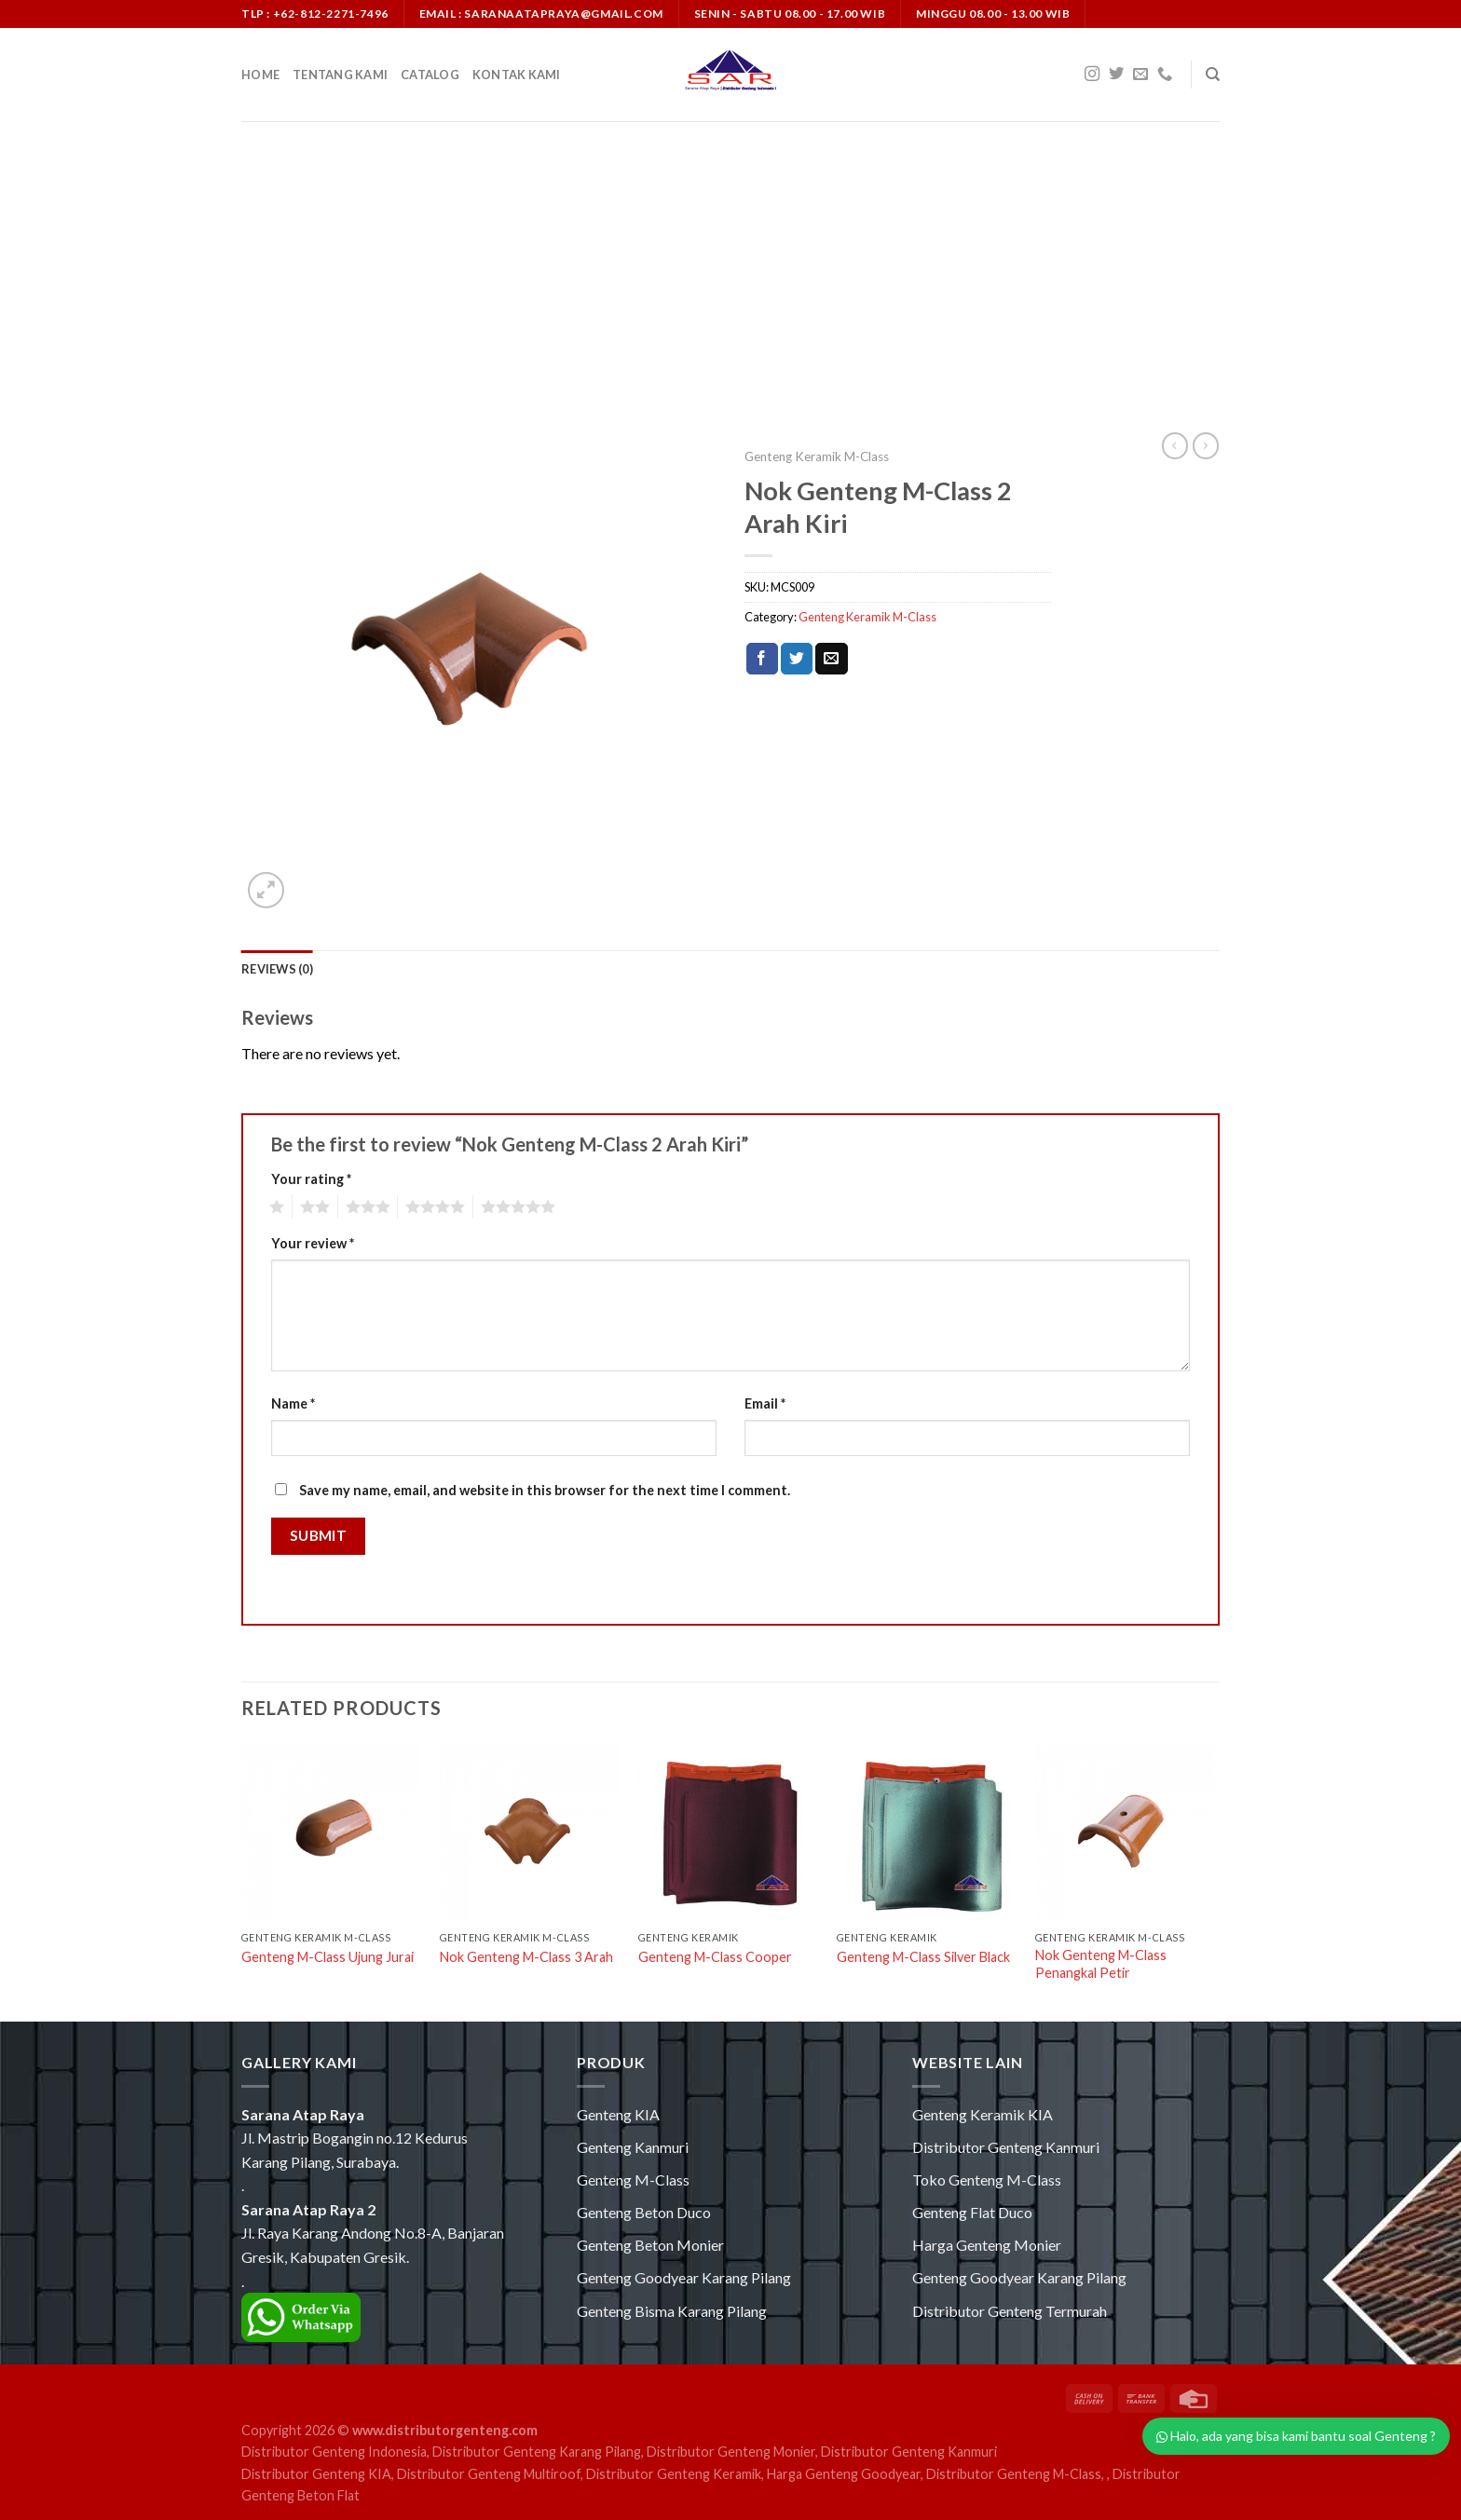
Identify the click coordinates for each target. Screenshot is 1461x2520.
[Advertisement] (730, 260)
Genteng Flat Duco (972, 2212)
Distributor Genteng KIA (316, 2474)
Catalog (430, 74)
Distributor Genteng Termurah (1009, 2311)
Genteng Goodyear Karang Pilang (684, 2277)
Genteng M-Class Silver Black (923, 1957)
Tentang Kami (340, 74)
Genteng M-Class (633, 2179)
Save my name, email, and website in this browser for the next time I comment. (544, 1490)
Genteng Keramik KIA (982, 2114)
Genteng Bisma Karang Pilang (672, 2311)
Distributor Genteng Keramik (673, 2474)
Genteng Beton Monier (650, 2245)
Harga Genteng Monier (986, 2245)
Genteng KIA (618, 2114)
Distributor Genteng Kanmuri (1005, 2147)
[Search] (1213, 74)
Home (260, 74)
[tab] (277, 969)
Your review (312, 1243)
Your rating (311, 1179)
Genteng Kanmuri (633, 2147)
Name (293, 1403)
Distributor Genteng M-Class (1013, 2474)
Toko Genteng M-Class (986, 2179)
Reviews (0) (277, 968)
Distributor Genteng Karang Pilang (536, 2451)
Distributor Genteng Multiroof (488, 2474)
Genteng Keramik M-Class (816, 456)
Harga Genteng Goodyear (844, 2474)
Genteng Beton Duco (644, 2212)
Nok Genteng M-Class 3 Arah (526, 1957)
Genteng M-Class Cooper (715, 1957)
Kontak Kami (516, 74)
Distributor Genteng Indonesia (334, 2451)
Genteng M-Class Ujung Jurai (327, 1957)
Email (764, 1403)
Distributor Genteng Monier (731, 2451)
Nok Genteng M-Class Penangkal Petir (1101, 1964)
